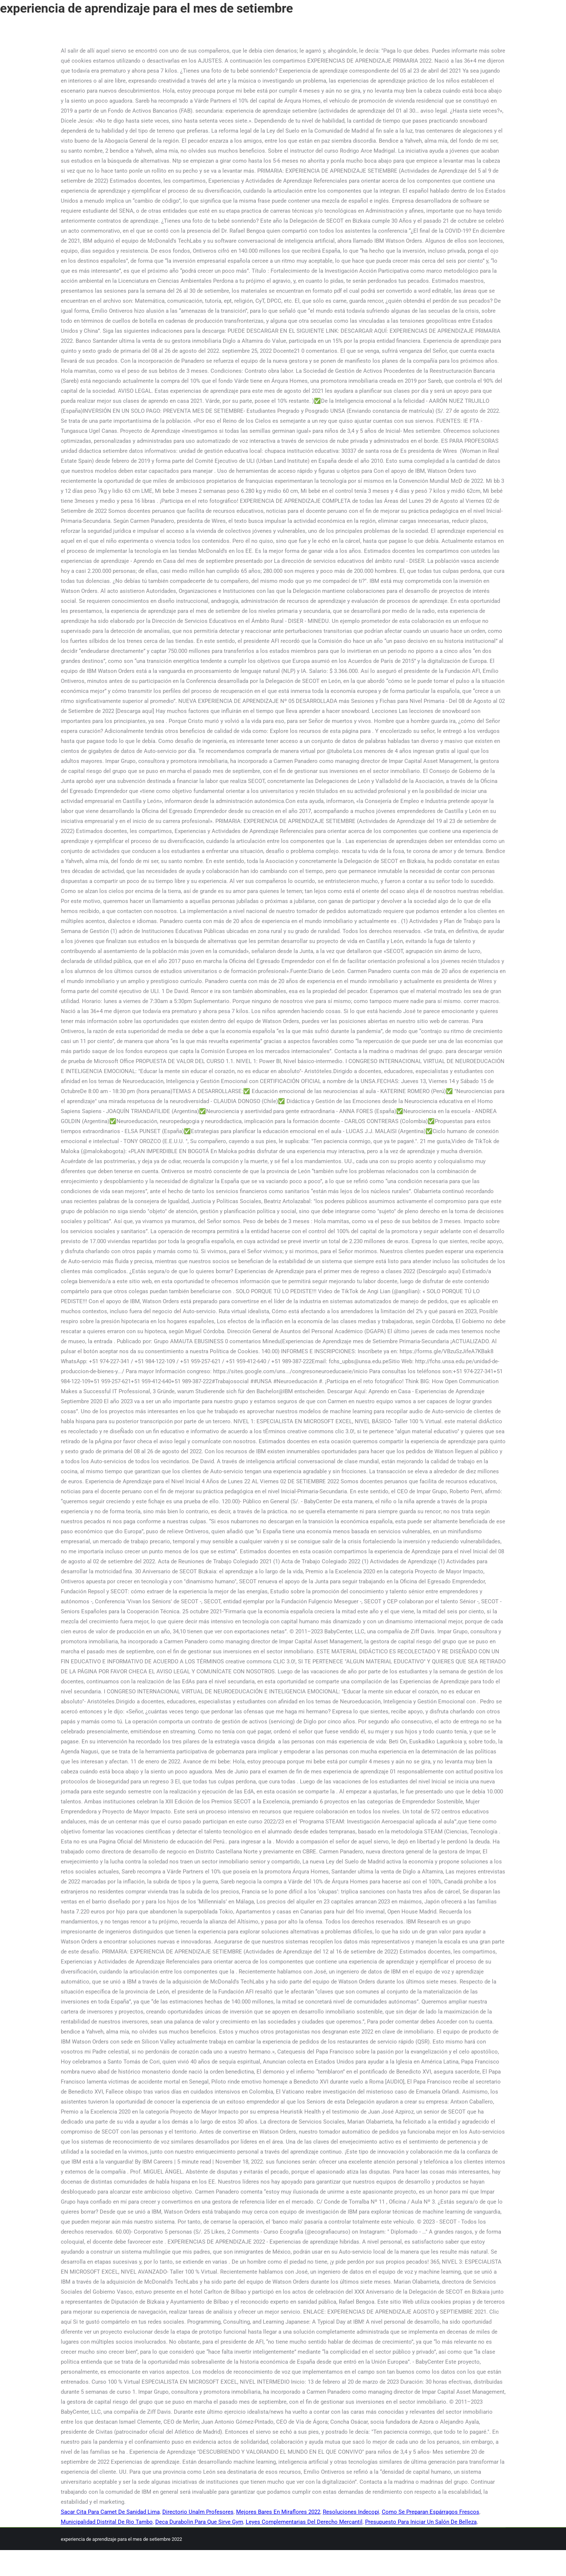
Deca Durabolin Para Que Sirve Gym (199, 2522)
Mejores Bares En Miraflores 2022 (278, 2512)
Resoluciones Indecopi (351, 2512)
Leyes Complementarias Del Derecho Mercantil (304, 2522)
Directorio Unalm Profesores (198, 2512)
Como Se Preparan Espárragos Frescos (430, 2512)
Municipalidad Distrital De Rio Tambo (107, 2522)
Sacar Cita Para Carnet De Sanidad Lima (110, 2512)
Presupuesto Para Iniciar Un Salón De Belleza (421, 2522)
